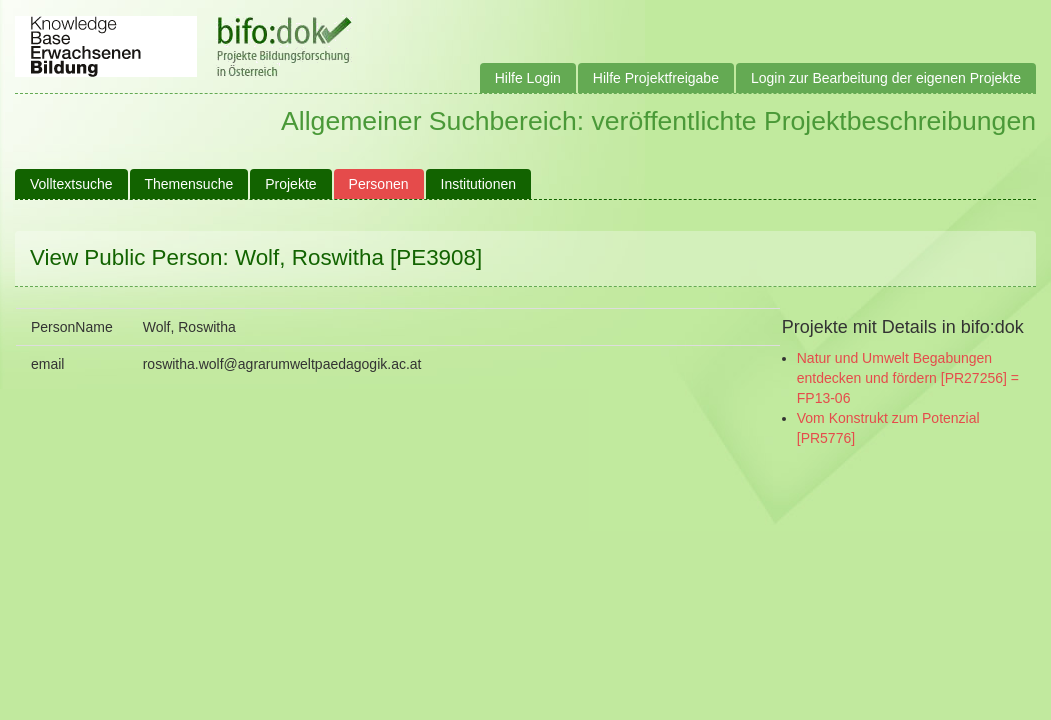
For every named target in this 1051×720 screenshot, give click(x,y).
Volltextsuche (71, 184)
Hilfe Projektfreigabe (656, 78)
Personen (379, 184)
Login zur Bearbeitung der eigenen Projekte (886, 78)
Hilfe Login (528, 78)
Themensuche (189, 184)
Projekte (290, 184)
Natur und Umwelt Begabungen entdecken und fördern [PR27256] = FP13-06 (908, 378)
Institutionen (479, 184)
